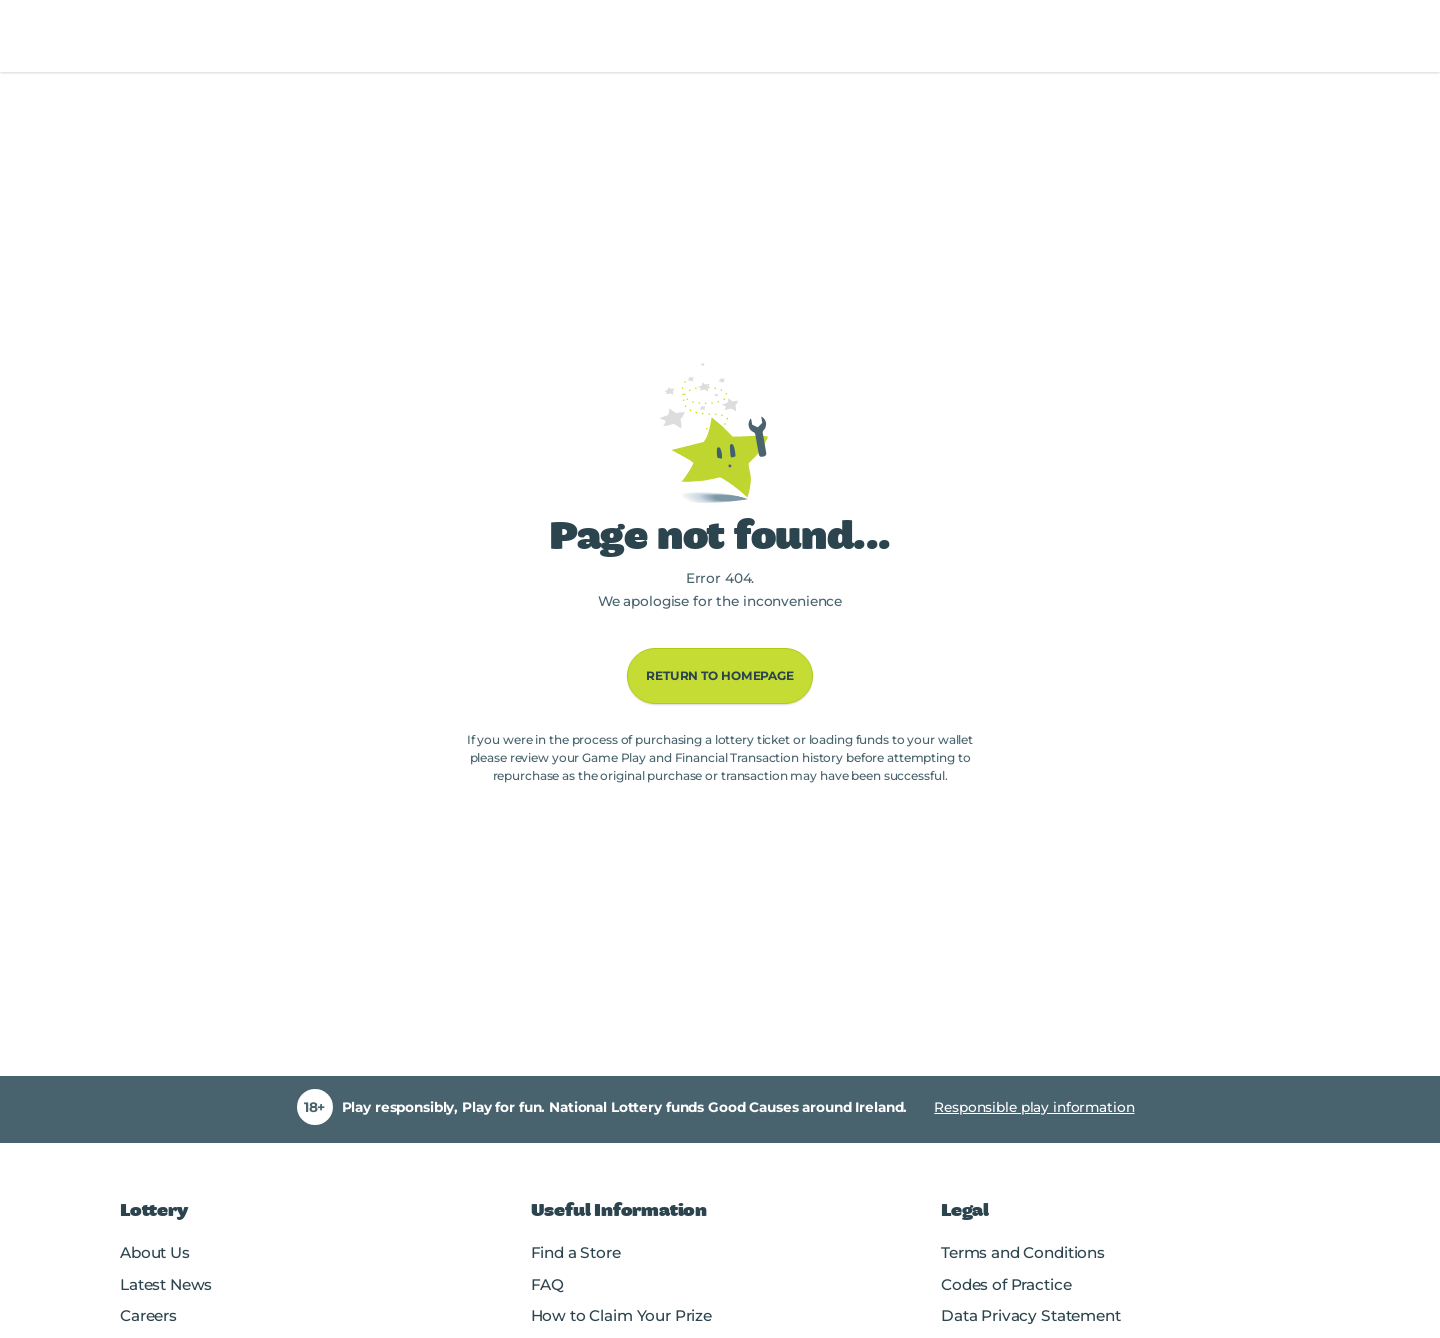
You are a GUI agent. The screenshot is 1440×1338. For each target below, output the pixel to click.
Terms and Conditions (1023, 1252)
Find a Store (576, 1252)
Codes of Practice (1006, 1284)
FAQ (548, 1284)
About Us (155, 1252)
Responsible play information (1034, 1107)
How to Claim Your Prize (621, 1315)
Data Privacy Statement (1031, 1315)
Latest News (166, 1284)
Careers (148, 1315)
